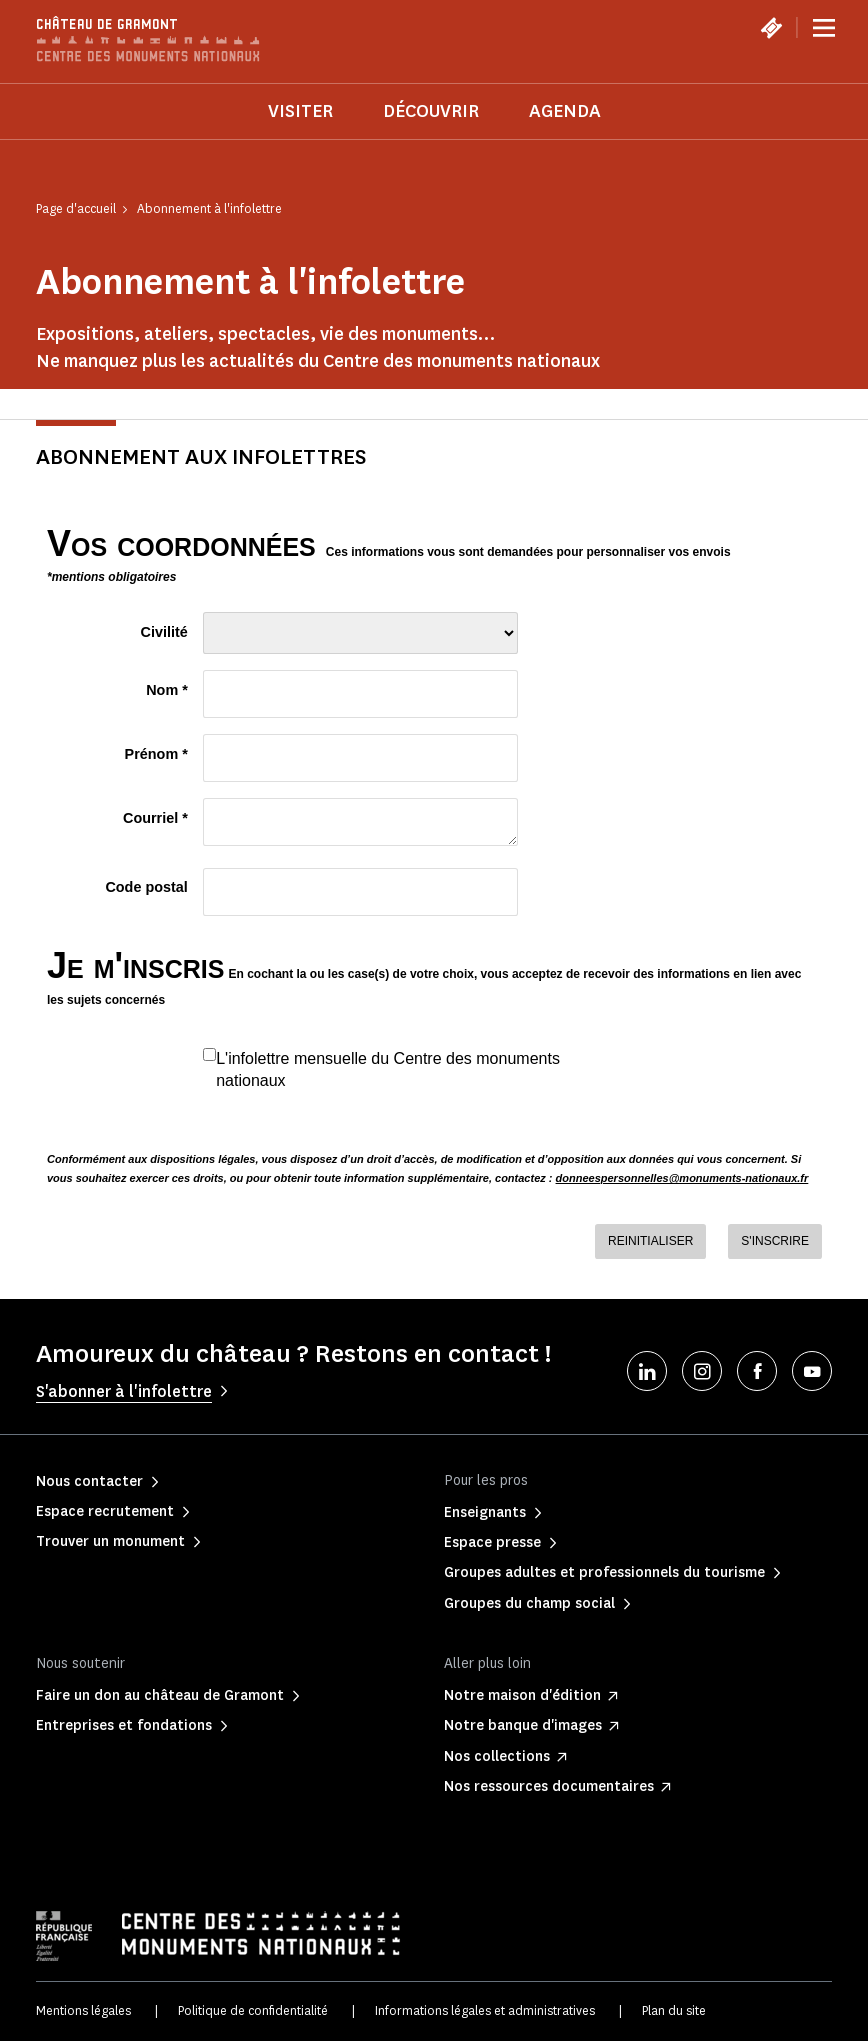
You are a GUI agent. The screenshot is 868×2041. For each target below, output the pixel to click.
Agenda (565, 111)
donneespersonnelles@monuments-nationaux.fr (682, 1178)
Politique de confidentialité (253, 2010)
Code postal (146, 887)
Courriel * (155, 818)
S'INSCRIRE (775, 1241)
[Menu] (824, 28)
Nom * (167, 690)
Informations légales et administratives (485, 2010)
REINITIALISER (650, 1241)
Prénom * (156, 754)
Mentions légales (83, 2010)
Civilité (164, 632)
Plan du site (674, 2010)
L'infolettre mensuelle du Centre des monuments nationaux (388, 1069)
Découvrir (431, 111)
